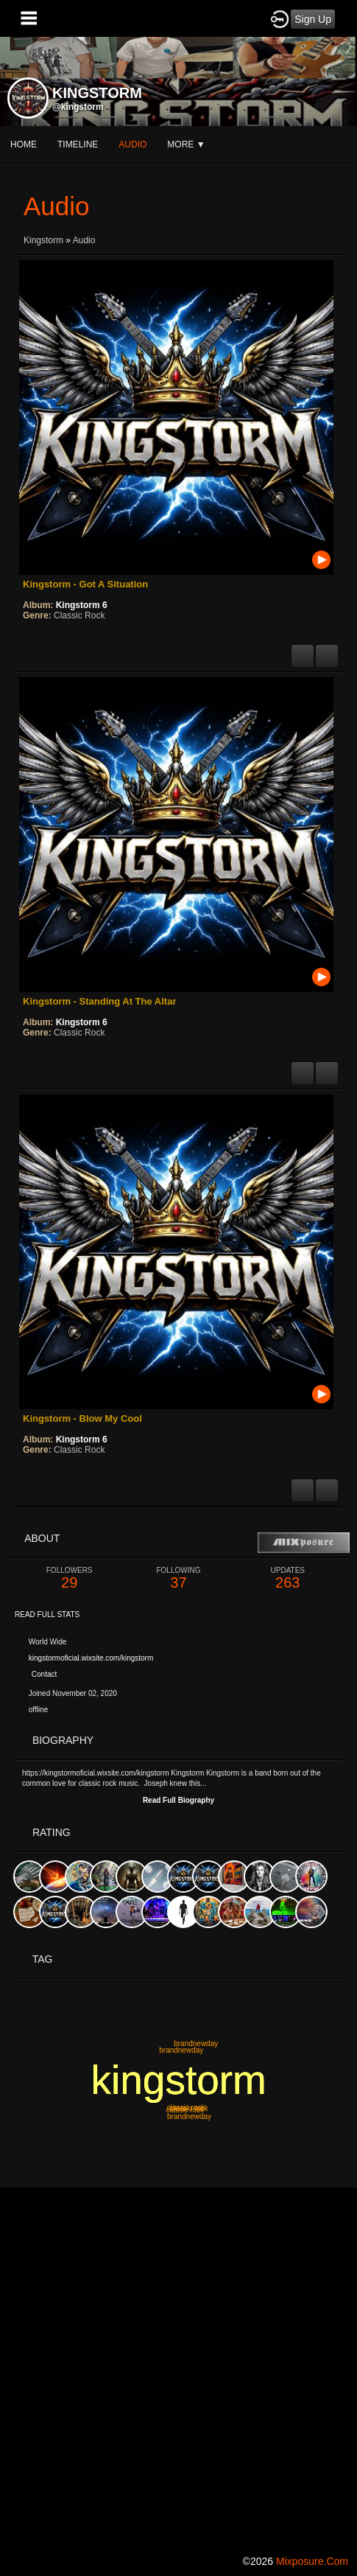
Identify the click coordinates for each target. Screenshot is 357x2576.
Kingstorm (43, 240)
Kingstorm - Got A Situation (85, 584)
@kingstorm (78, 107)
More (186, 144)
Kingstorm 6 (81, 605)
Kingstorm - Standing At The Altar (99, 1001)
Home (23, 144)
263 (287, 1578)
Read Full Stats (47, 1614)
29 (69, 1578)
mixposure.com (312, 2561)
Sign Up (312, 19)
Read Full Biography (178, 1800)
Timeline (77, 144)
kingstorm (178, 2080)
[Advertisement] (178, 2366)
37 (178, 1578)
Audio (84, 240)
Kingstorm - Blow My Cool (82, 1418)
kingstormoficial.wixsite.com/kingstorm (91, 1658)
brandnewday (196, 2043)
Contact (44, 1674)
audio (132, 144)
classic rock (185, 2110)
